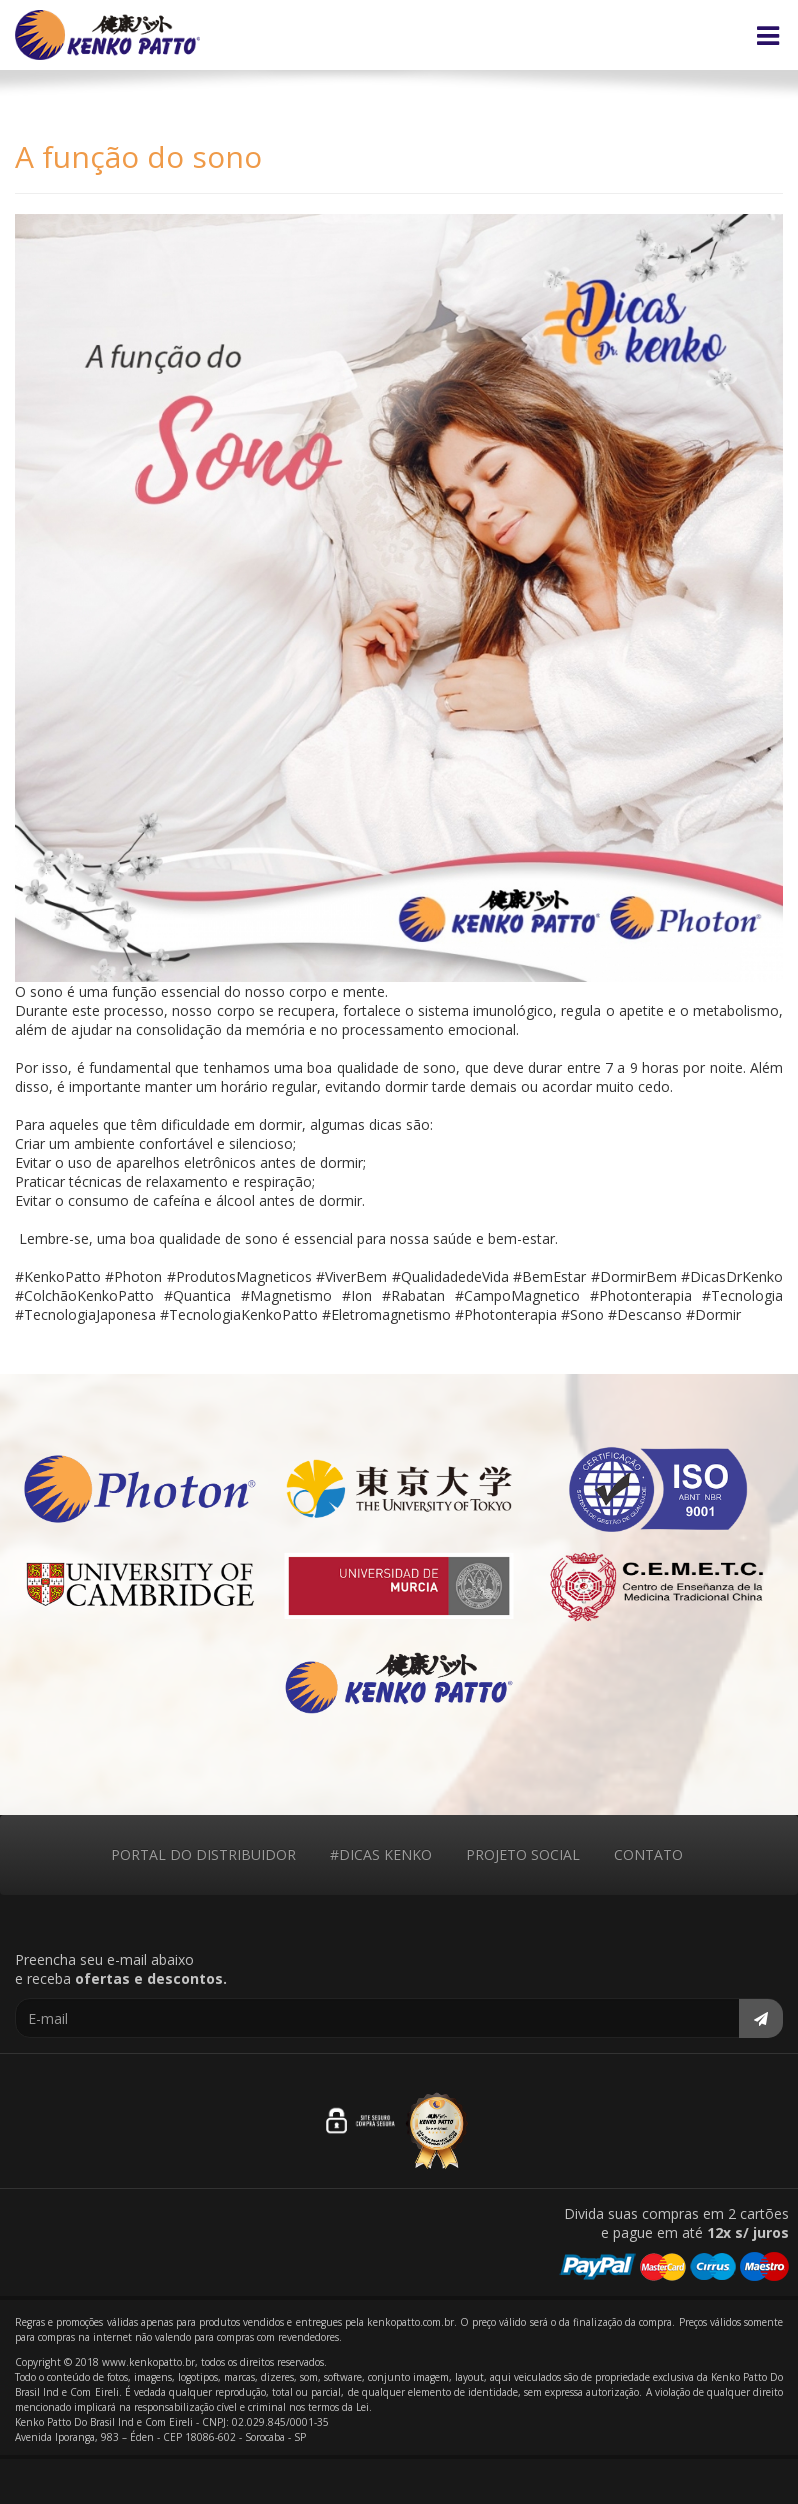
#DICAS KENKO (381, 1854)
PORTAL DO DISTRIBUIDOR (203, 1854)
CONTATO (648, 1854)
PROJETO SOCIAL (523, 1854)
